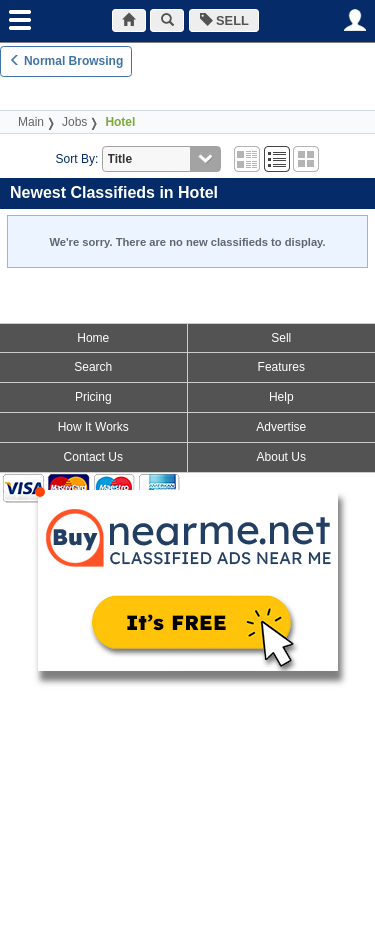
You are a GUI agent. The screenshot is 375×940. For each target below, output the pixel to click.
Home (93, 338)
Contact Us (93, 457)
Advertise (281, 427)
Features (281, 367)
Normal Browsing (66, 61)
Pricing (93, 397)
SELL (224, 20)
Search (93, 367)
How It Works (93, 427)
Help (281, 397)
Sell (281, 338)
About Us (281, 457)
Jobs (74, 122)
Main (31, 122)
